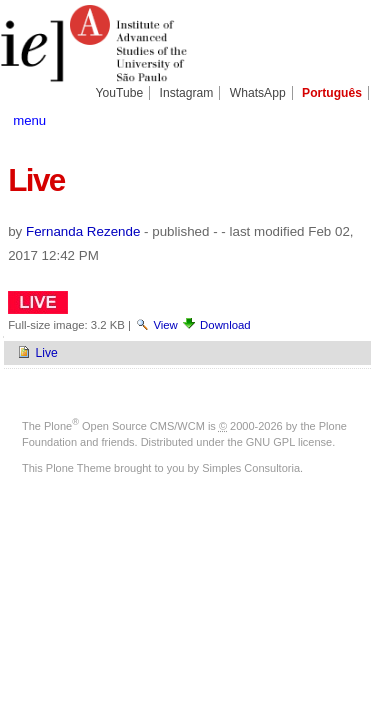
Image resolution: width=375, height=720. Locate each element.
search (349, 119)
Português (332, 93)
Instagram (187, 93)
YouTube (120, 93)
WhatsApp (258, 93)
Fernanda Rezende (83, 231)
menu (29, 120)
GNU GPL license (289, 442)
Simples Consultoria (251, 468)
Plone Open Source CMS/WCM (124, 426)
